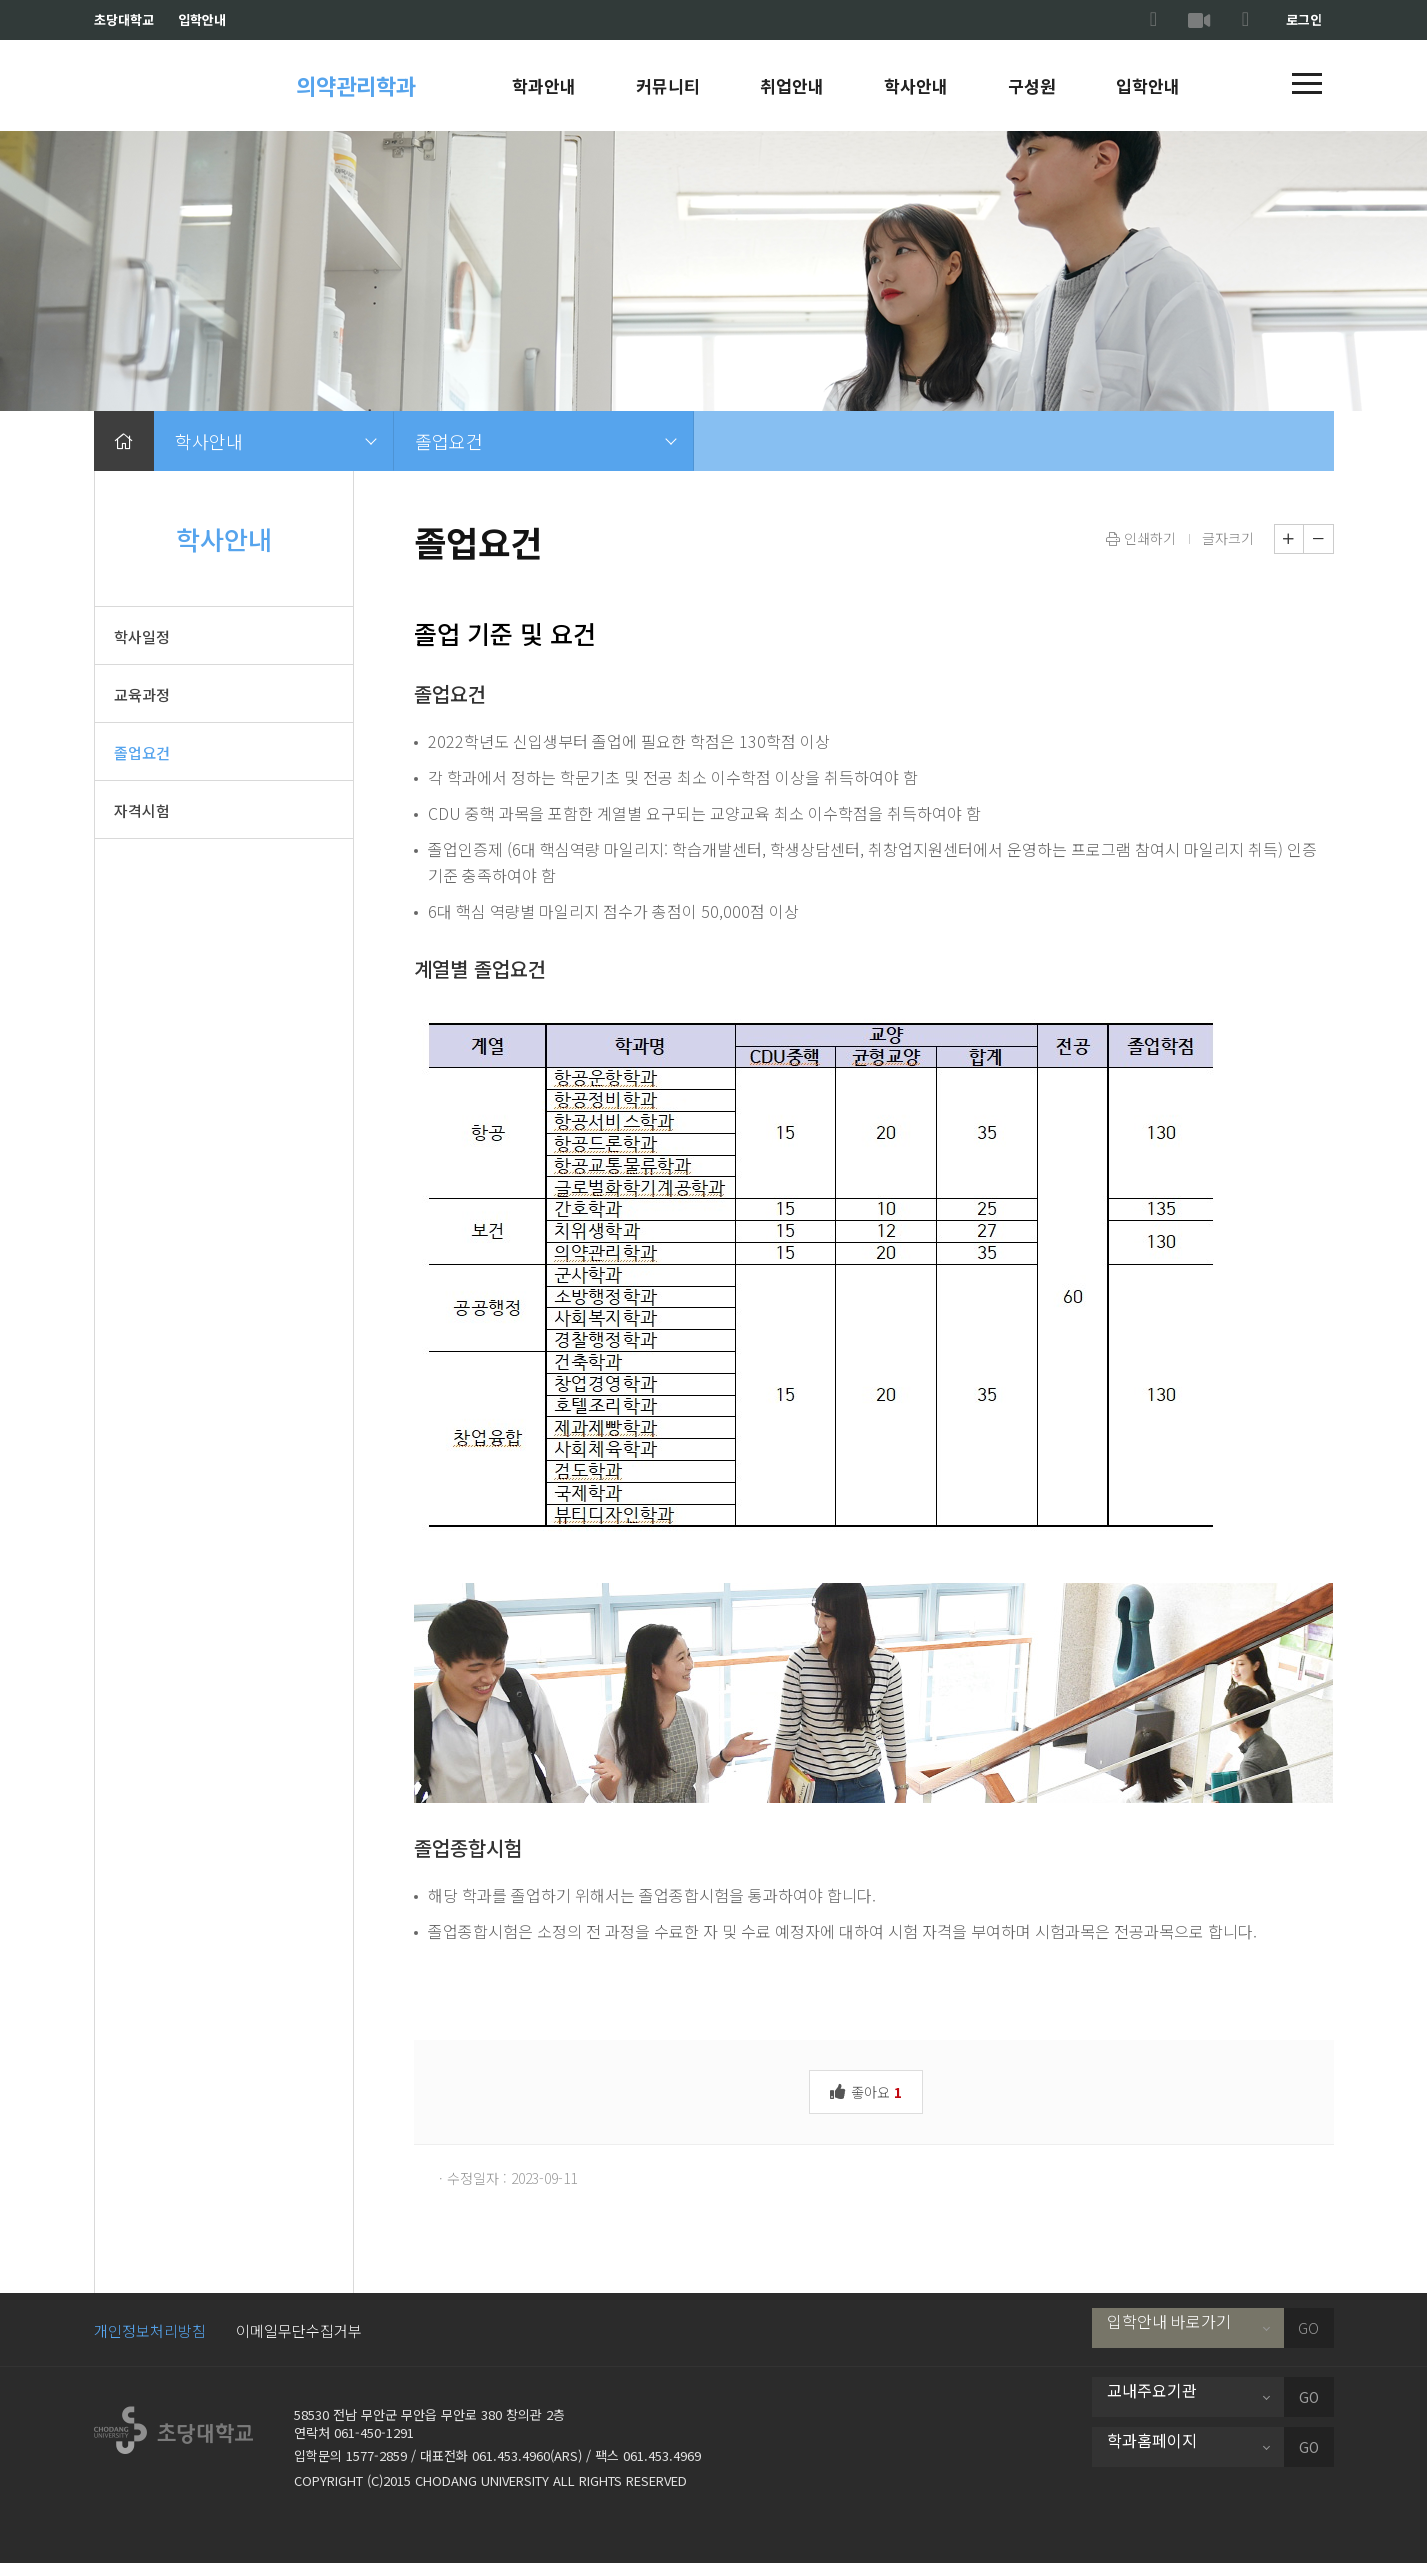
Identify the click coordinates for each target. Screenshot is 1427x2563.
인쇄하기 (1141, 538)
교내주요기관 (1152, 2390)
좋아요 (866, 2090)
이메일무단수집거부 (299, 2330)
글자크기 (1228, 538)
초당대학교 (124, 19)
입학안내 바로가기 (1169, 2321)
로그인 (1304, 19)
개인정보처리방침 (150, 2330)
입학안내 (202, 19)
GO (1308, 2328)
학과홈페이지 (1152, 2440)
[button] (1307, 85)
